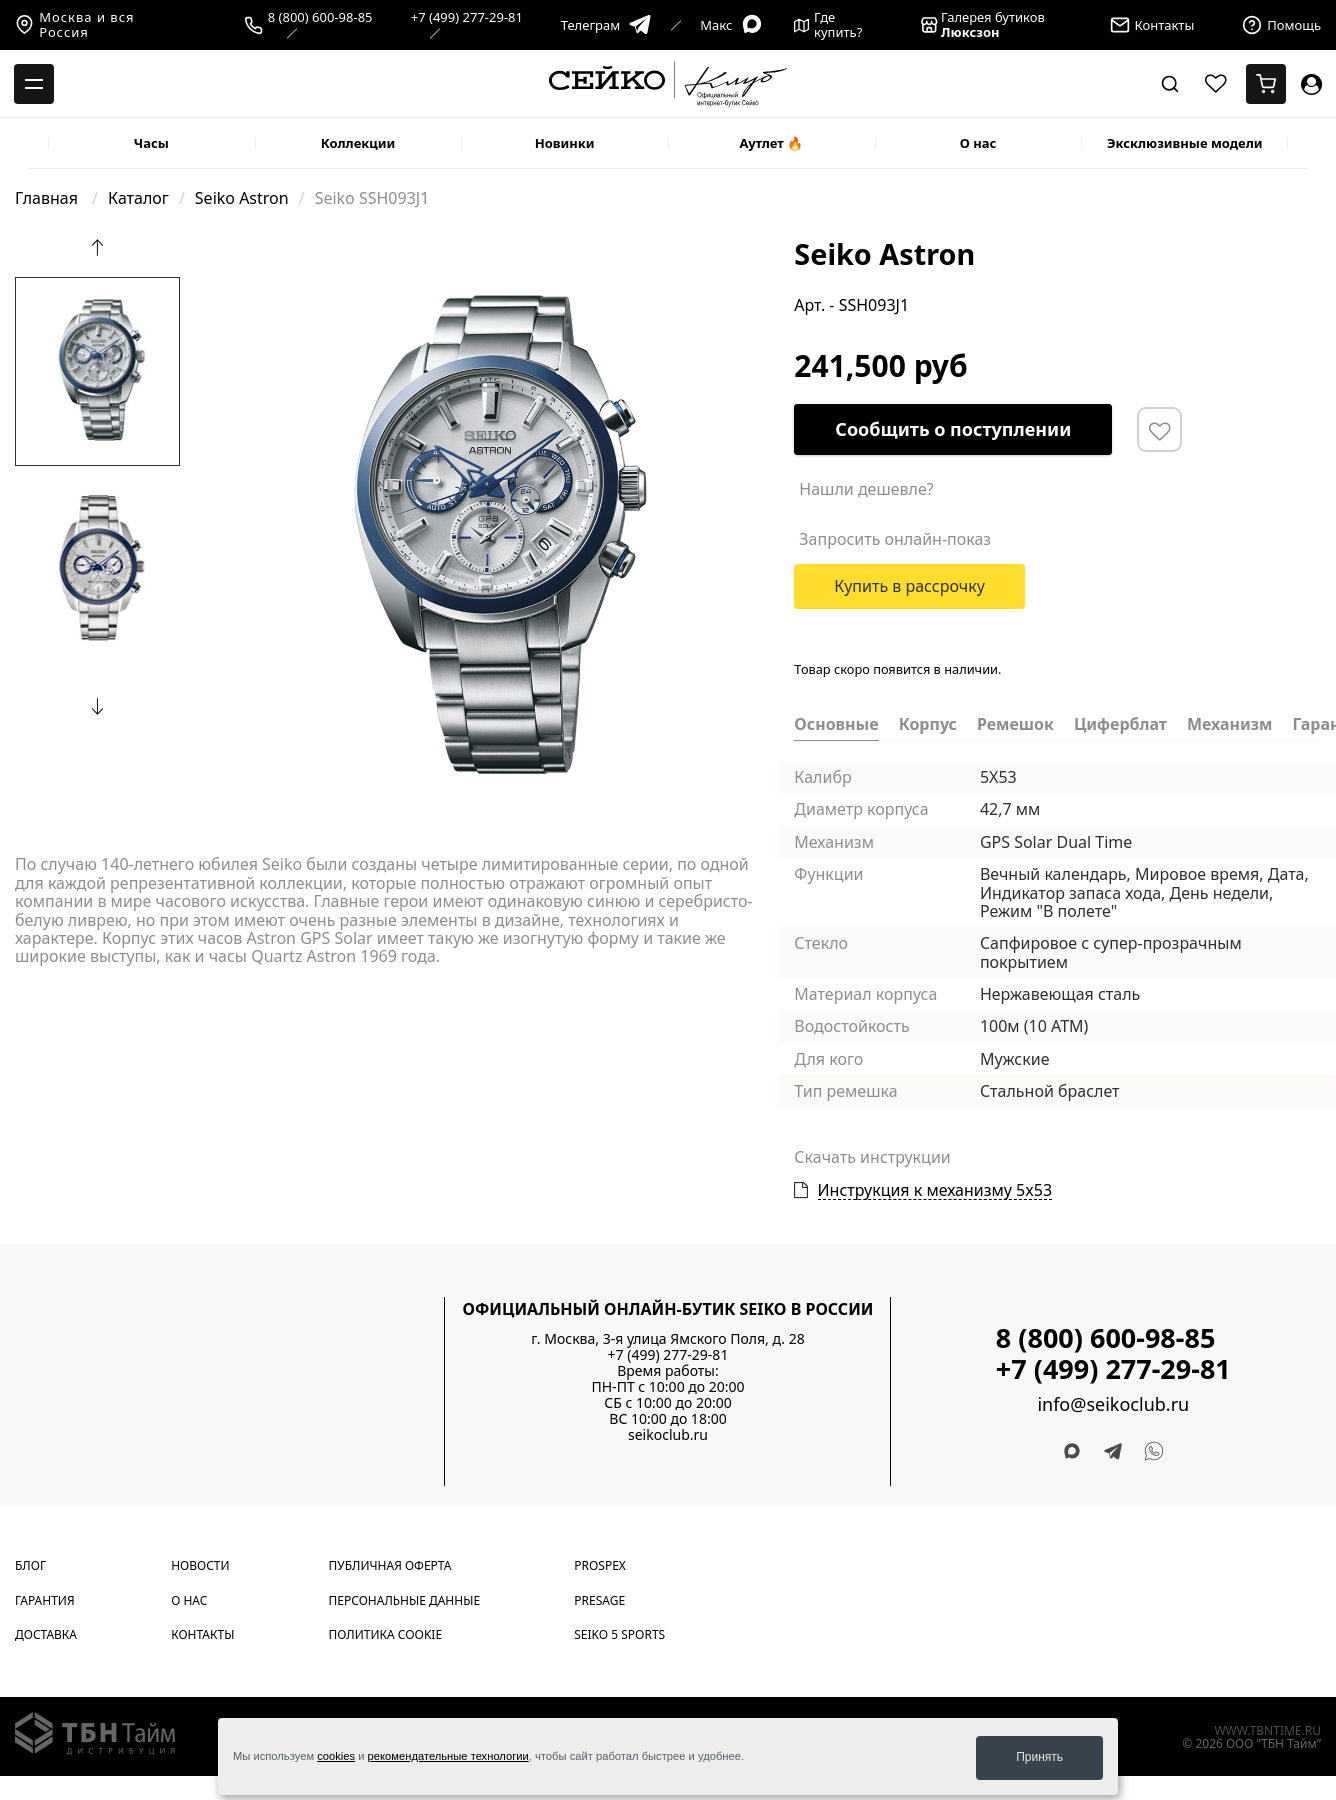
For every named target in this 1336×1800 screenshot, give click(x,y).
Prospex (600, 1565)
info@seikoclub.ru (1113, 1404)
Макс (732, 25)
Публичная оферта (390, 1565)
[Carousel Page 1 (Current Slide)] (216, 252)
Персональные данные (405, 1600)
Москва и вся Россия (75, 25)
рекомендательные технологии (448, 1758)
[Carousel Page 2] (228, 252)
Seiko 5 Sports (619, 1634)
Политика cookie (386, 1634)
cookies (336, 1758)
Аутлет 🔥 (771, 143)
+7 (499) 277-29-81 (467, 18)
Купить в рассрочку (909, 586)
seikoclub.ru (668, 1434)
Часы (151, 143)
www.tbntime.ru (1267, 1730)
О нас (978, 143)
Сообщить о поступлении (953, 429)
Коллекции (358, 143)
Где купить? (828, 25)
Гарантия (45, 1600)
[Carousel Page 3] (240, 252)
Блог (30, 1565)
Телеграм (606, 25)
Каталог (138, 198)
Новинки (565, 143)
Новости (200, 1565)
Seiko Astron (242, 198)
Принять (1039, 1757)
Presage (599, 1600)
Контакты (202, 1634)
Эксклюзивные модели (1185, 143)
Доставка (46, 1634)
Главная (48, 198)
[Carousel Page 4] (252, 252)
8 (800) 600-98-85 (320, 18)
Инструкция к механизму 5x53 (935, 1190)
